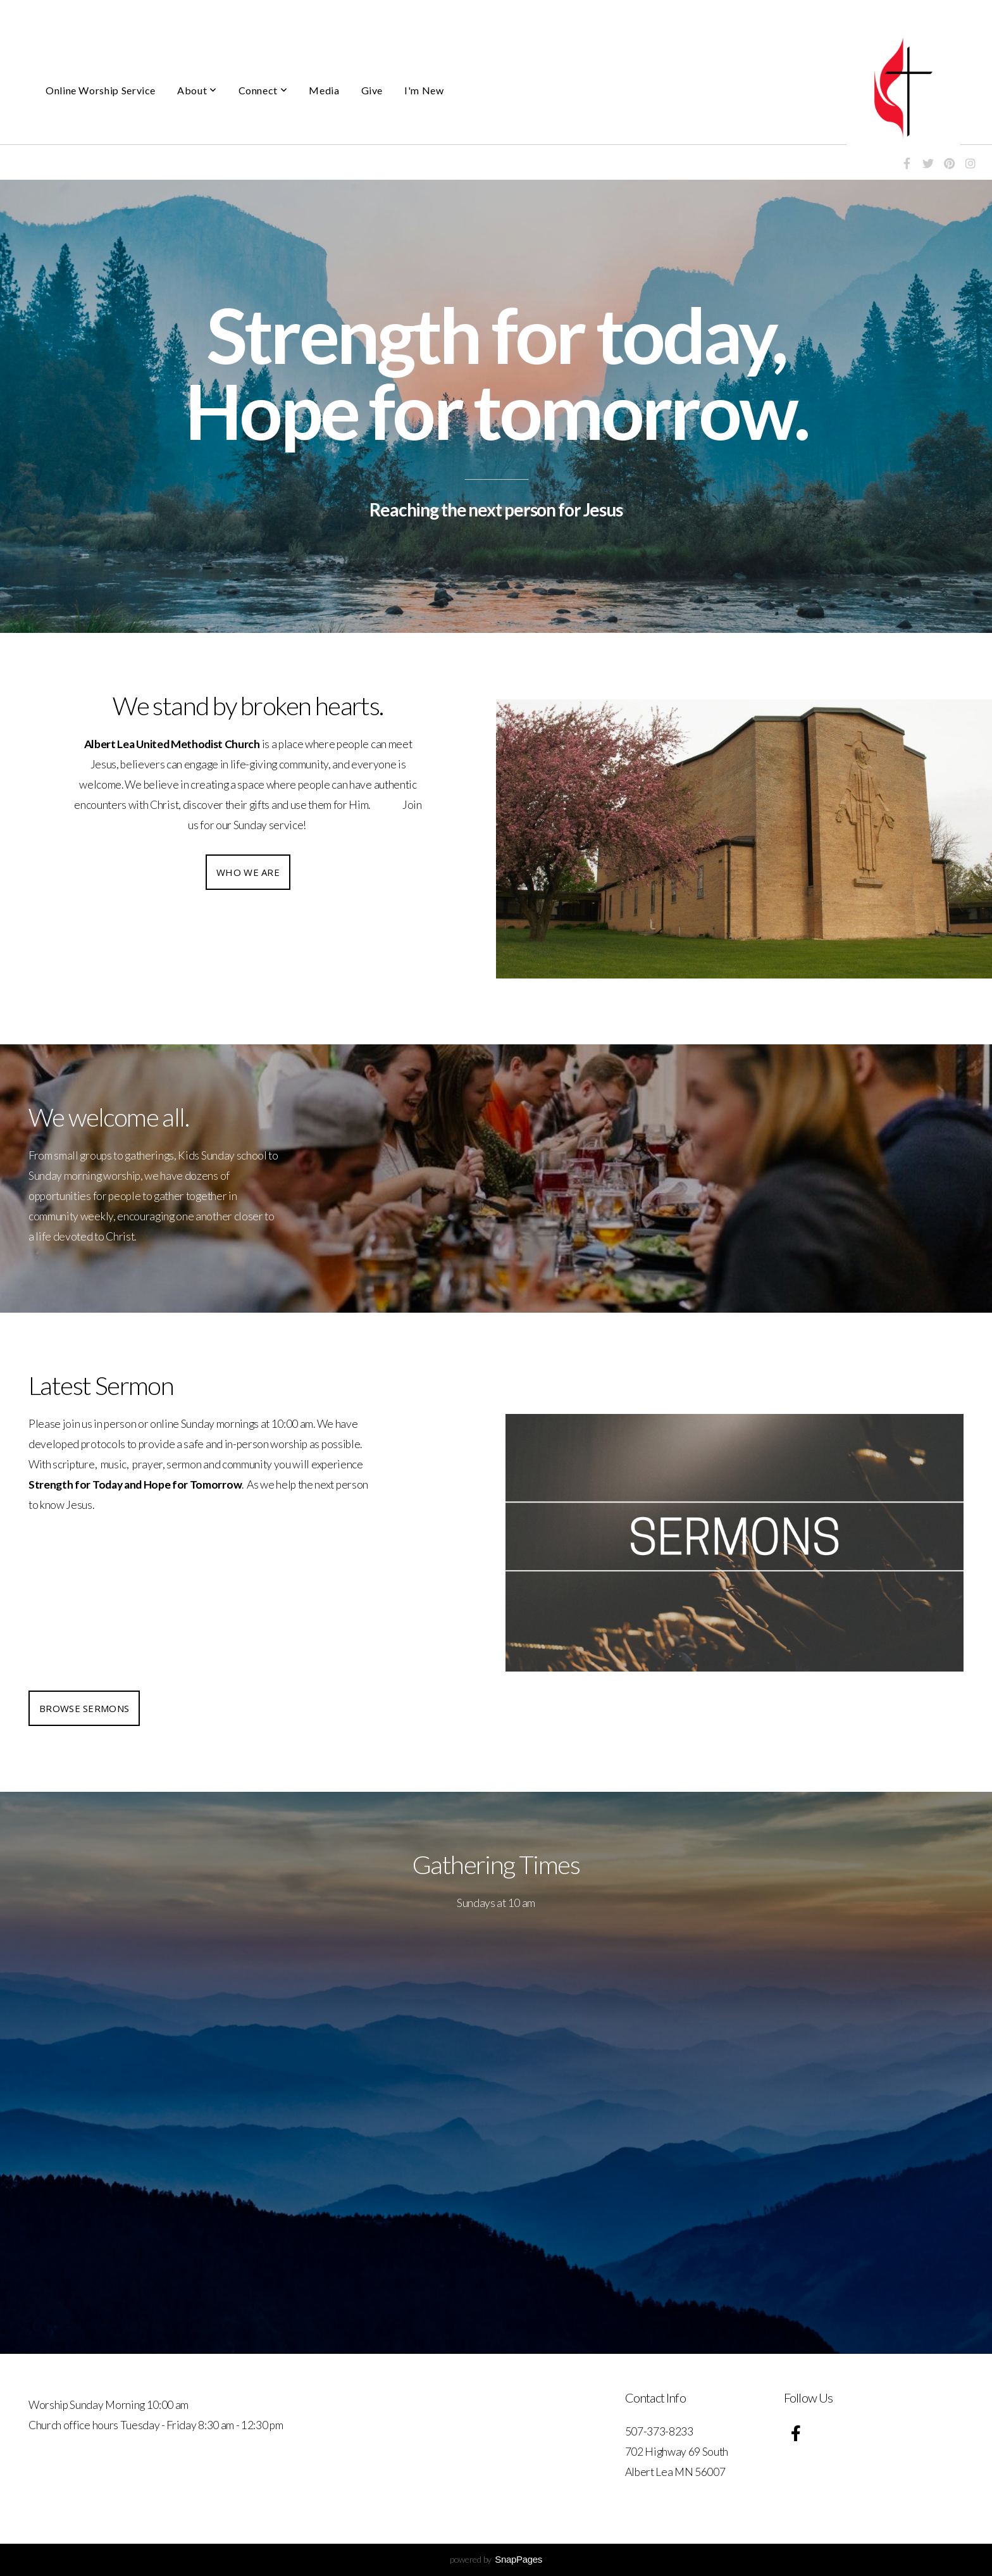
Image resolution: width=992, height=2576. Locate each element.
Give (372, 90)
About (196, 90)
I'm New (423, 90)
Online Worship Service (101, 90)
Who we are (248, 872)
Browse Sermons (84, 1708)
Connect (263, 90)
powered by (496, 2559)
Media (324, 90)
